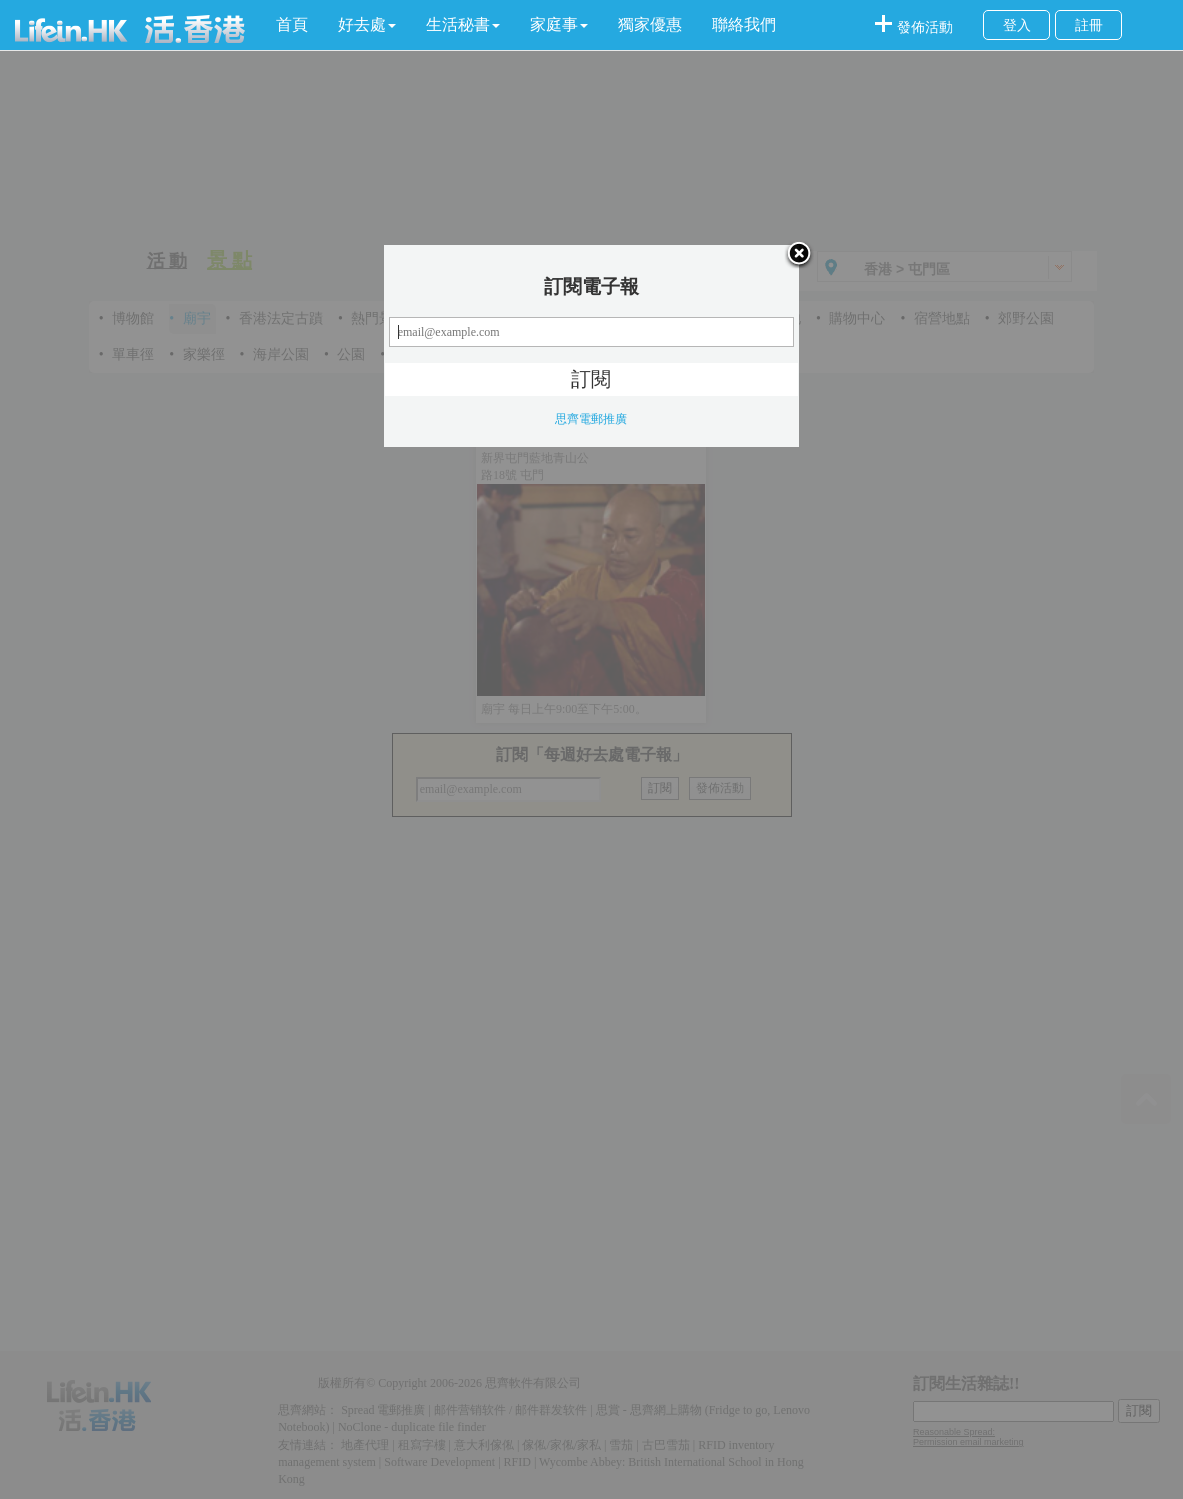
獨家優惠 (650, 24)
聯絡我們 (744, 24)
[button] (367, 25)
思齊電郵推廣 (591, 419)
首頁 (292, 24)
